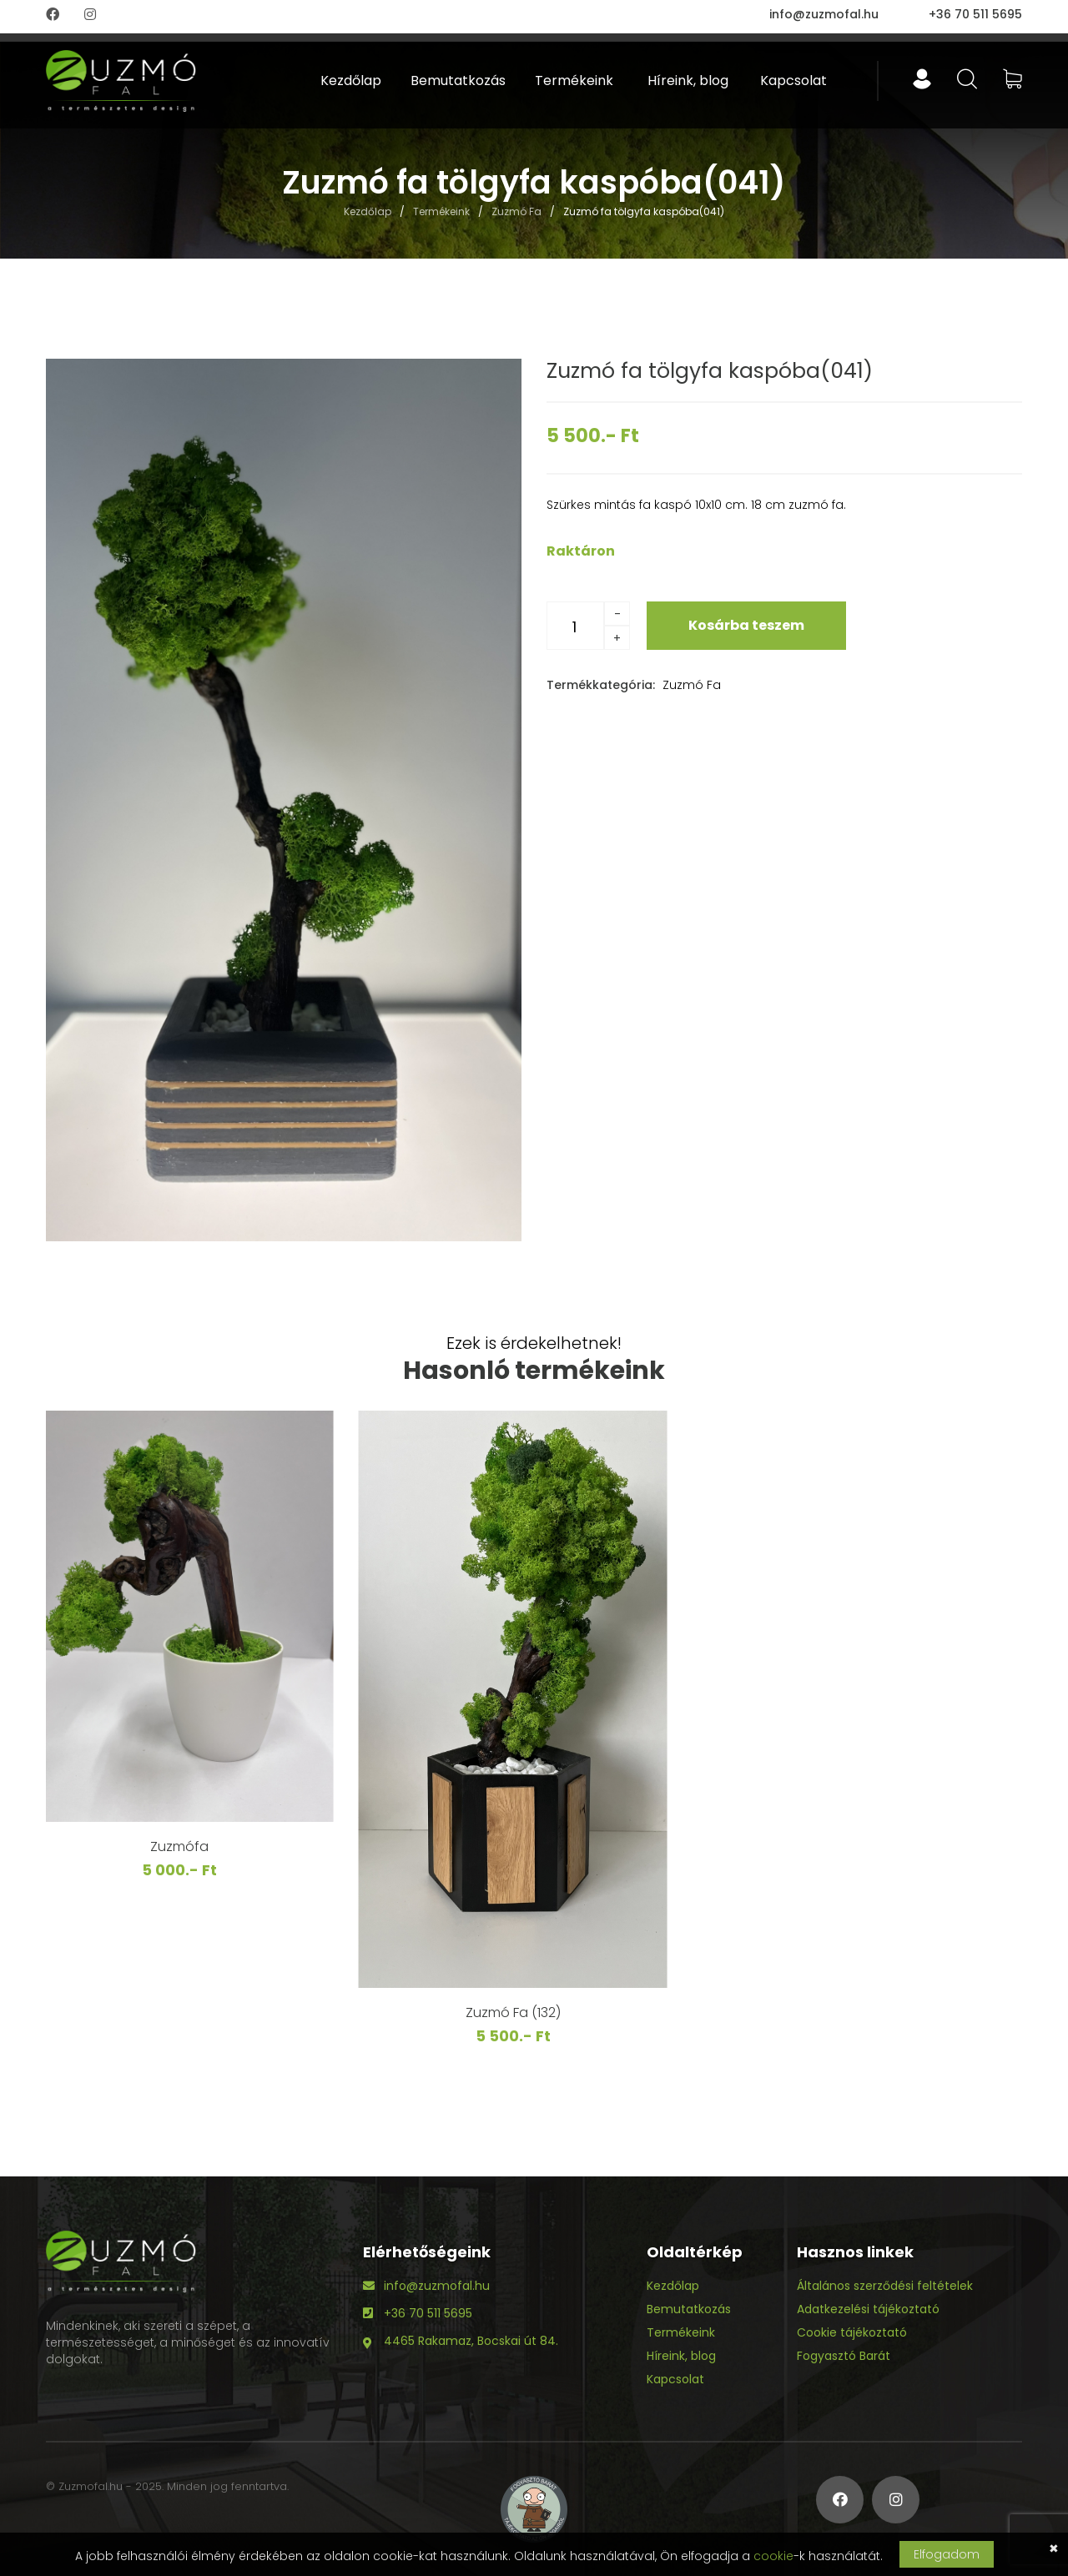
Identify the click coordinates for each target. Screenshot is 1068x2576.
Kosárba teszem (746, 625)
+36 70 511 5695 (975, 14)
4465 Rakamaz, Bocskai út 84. (471, 2340)
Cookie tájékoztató (852, 2332)
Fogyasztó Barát (843, 2355)
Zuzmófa (534, 1846)
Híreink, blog (687, 80)
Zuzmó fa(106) (200, 2028)
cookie (773, 2556)
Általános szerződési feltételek (885, 2285)
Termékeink (574, 80)
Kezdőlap (350, 80)
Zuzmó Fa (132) (867, 2012)
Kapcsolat (793, 80)
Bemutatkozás (458, 80)
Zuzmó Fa (516, 212)
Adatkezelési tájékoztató (868, 2309)
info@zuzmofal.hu (824, 14)
